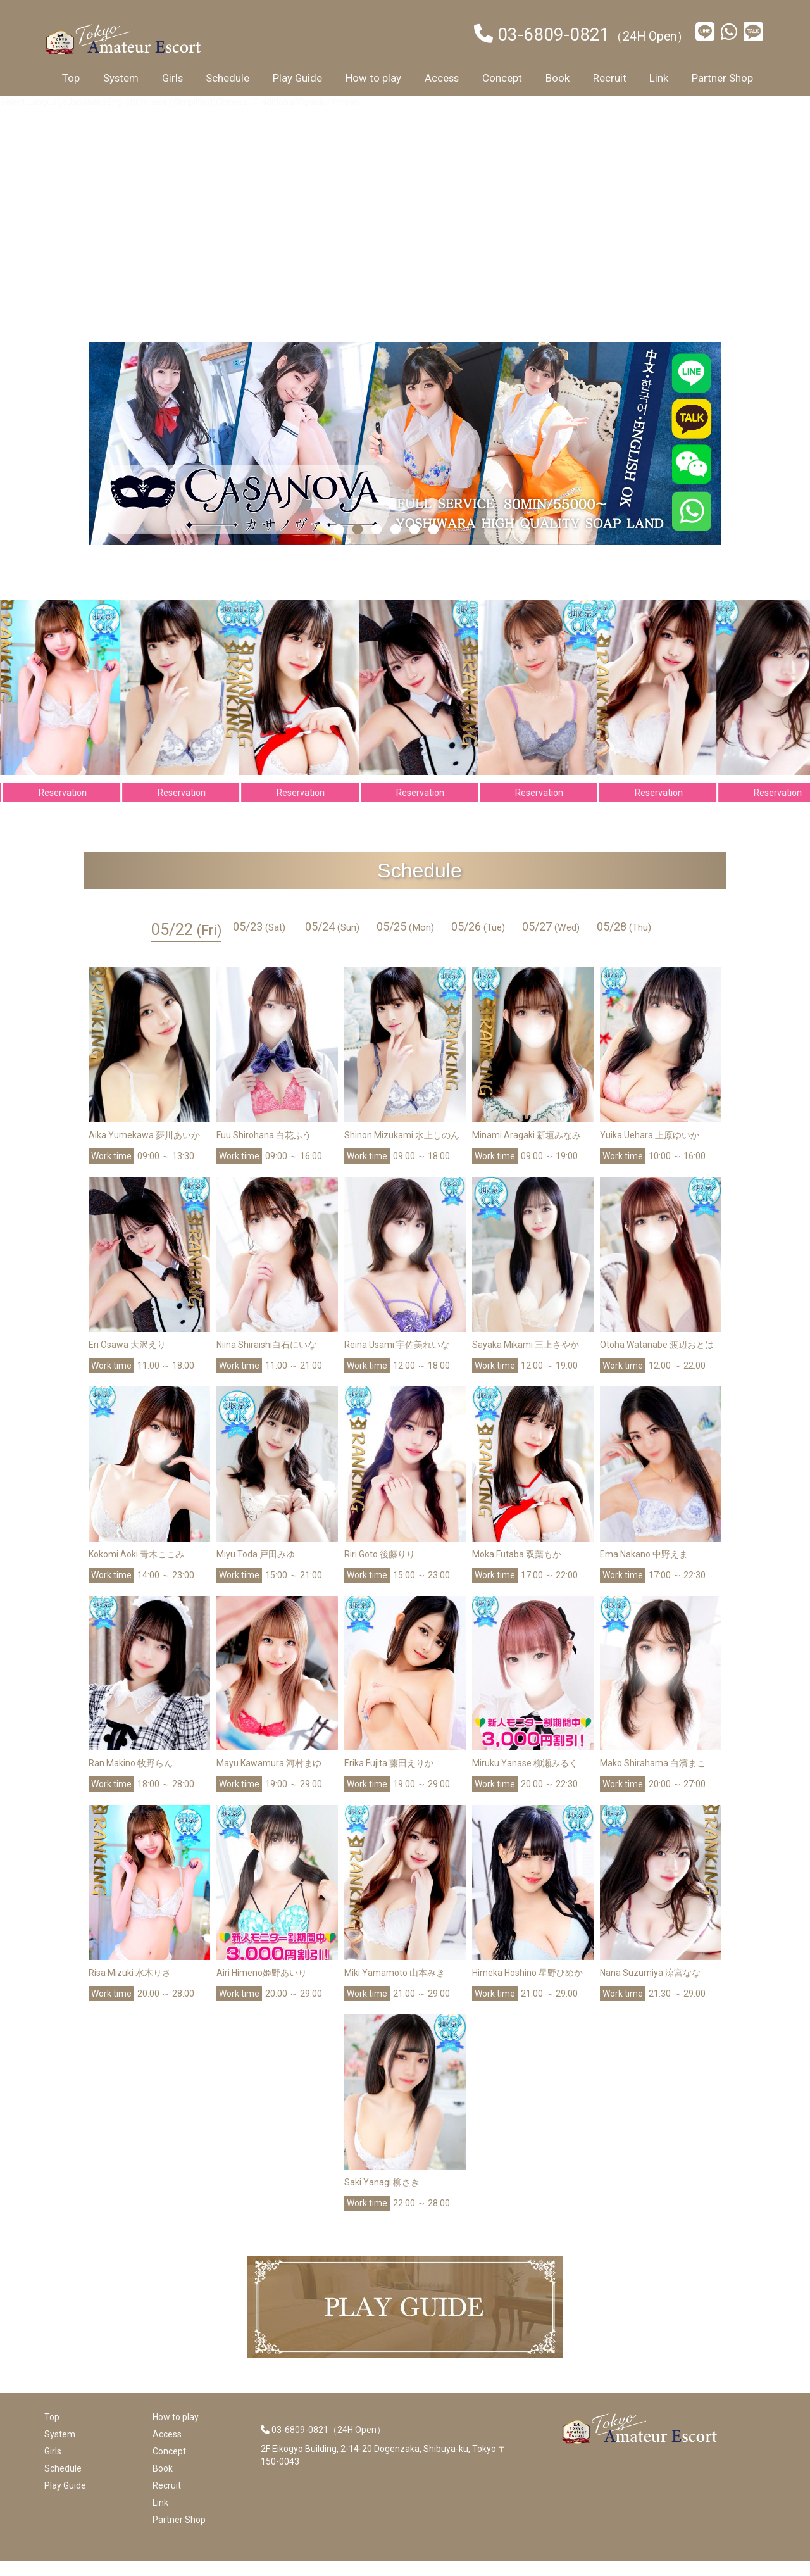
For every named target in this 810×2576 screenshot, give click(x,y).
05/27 (551, 941)
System (121, 78)
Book (557, 78)
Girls (172, 78)
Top (71, 78)
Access (442, 78)
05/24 (332, 941)
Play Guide (297, 78)
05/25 (405, 941)
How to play (373, 78)
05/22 (186, 944)
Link (658, 78)
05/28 (624, 941)
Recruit (609, 78)
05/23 (259, 941)
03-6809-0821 (553, 34)
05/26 (478, 941)
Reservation (74, 807)
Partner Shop (722, 78)
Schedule (227, 78)
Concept (502, 78)
